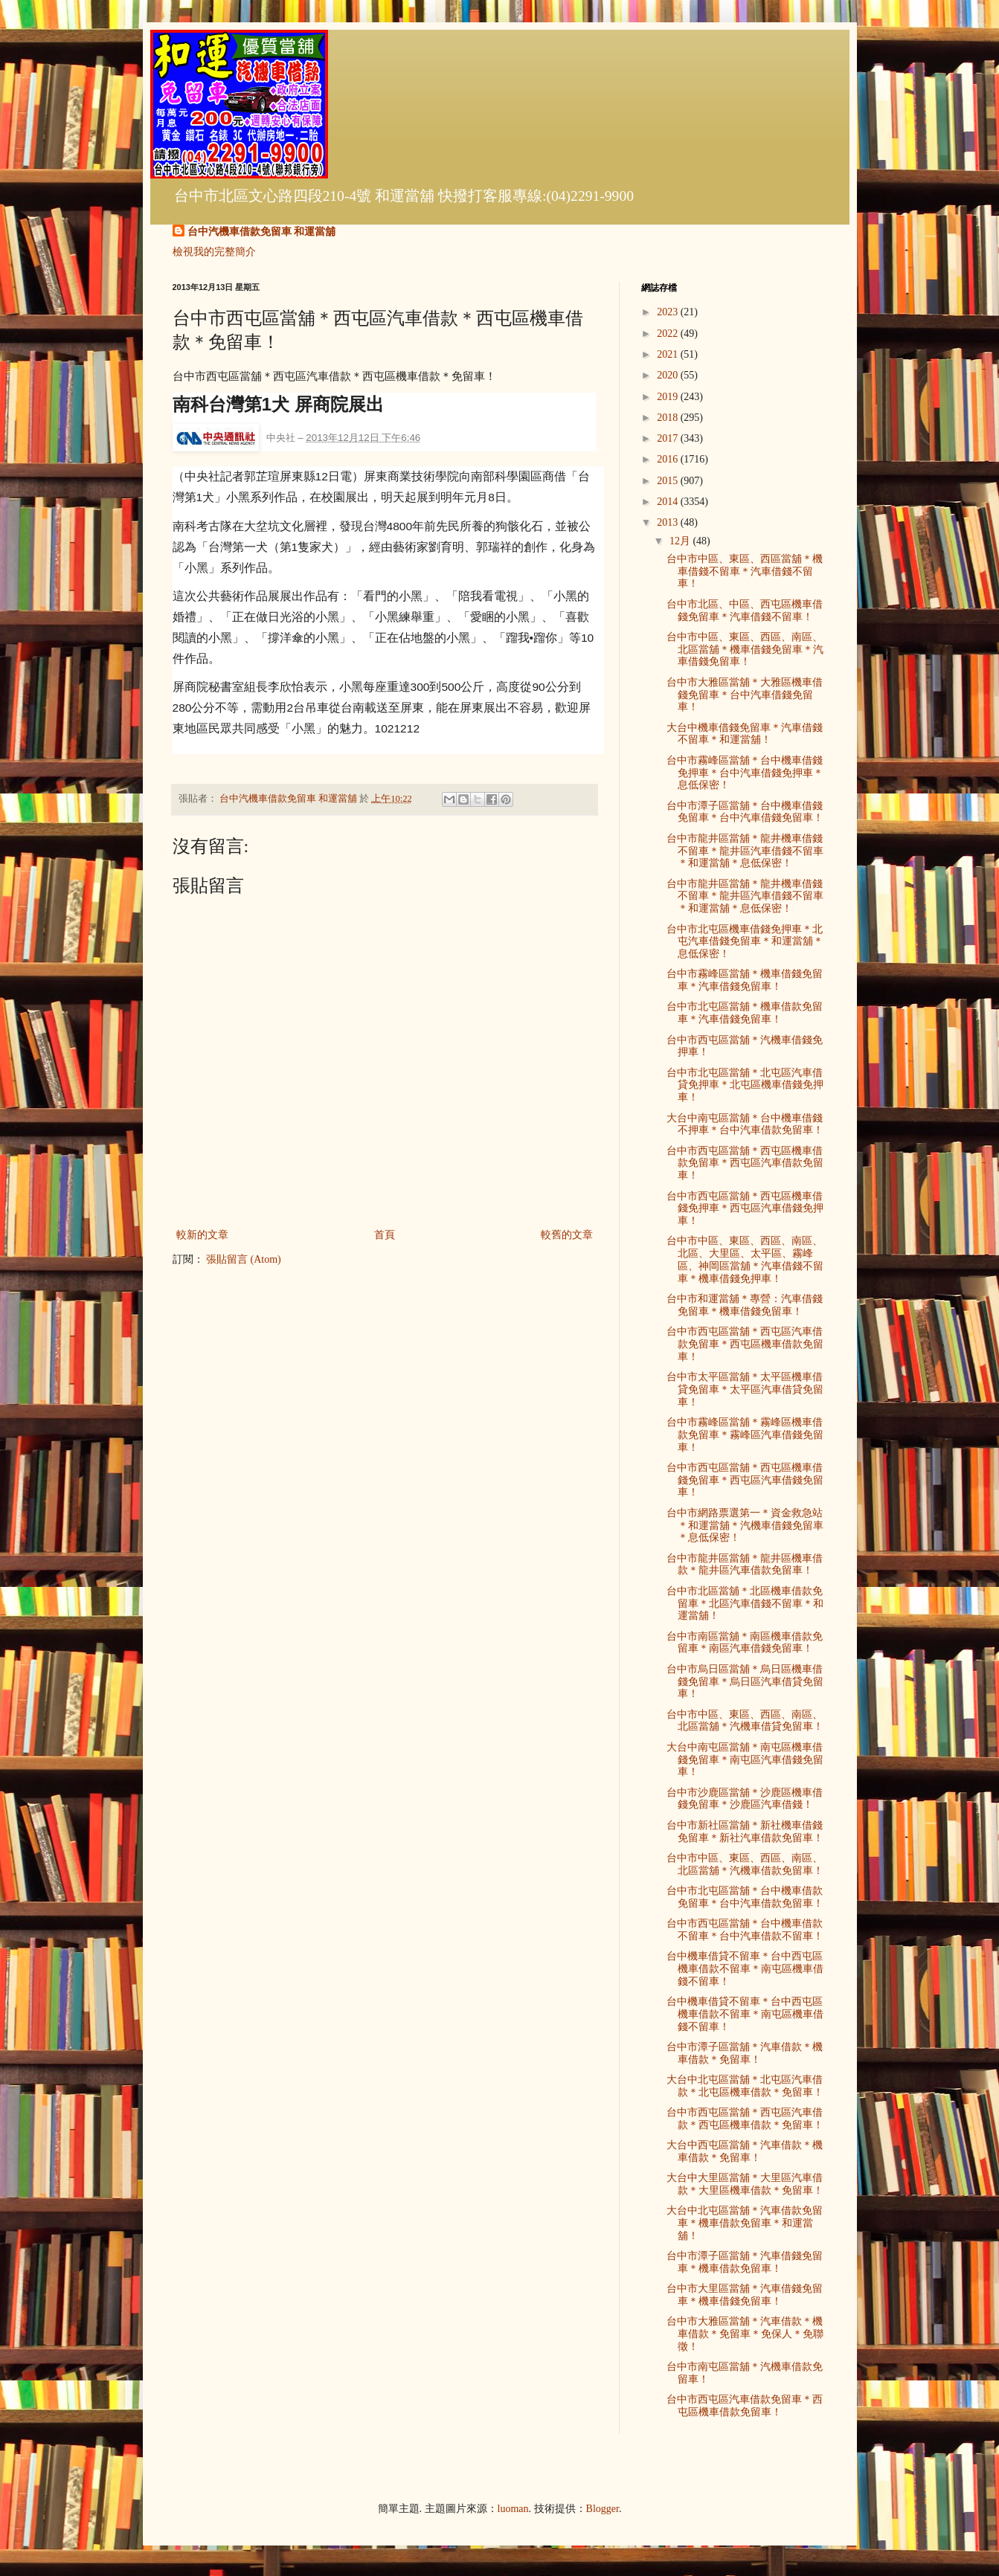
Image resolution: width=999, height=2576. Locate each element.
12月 (681, 541)
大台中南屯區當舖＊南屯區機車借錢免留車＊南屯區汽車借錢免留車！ (744, 1760)
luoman (513, 2508)
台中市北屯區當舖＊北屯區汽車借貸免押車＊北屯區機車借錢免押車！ (744, 1085)
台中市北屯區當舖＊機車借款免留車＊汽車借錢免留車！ (744, 1013)
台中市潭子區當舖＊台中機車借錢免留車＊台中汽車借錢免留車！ (744, 812)
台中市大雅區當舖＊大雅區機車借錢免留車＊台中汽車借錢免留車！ (744, 695)
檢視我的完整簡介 (214, 251)
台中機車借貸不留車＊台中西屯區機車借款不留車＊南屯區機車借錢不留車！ (744, 1969)
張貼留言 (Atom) (243, 1259)
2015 (669, 480)
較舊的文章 (567, 1234)
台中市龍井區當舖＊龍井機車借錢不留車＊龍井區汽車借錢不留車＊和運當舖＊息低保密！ (744, 851)
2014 (669, 501)
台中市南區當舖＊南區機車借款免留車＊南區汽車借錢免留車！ (744, 1643)
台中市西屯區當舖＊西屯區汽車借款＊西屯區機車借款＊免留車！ (744, 2119)
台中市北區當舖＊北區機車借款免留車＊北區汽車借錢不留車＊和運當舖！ (744, 1603)
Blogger (602, 2508)
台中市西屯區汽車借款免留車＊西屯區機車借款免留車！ (744, 2406)
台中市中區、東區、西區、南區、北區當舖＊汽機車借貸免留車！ (744, 1721)
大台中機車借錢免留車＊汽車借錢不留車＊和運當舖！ (744, 734)
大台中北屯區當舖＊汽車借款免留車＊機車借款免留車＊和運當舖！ (744, 2223)
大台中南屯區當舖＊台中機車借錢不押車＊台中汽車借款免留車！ (744, 1124)
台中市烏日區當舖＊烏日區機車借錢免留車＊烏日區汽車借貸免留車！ (744, 1682)
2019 (669, 396)
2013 (669, 522)
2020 (669, 375)
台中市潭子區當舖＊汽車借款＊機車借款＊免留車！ (744, 2053)
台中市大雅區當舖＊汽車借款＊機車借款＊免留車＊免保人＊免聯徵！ (744, 2334)
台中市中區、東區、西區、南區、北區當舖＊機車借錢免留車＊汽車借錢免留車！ (744, 649)
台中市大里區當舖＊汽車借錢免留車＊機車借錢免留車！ (744, 2295)
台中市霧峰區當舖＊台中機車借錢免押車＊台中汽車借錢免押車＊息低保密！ (744, 773)
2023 (669, 312)
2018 (669, 417)
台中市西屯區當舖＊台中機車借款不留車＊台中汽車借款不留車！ (744, 1930)
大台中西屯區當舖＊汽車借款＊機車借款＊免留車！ (744, 2151)
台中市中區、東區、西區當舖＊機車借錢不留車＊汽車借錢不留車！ (744, 571)
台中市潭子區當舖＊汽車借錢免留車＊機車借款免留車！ (744, 2262)
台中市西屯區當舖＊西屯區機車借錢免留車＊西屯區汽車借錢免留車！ (744, 1480)
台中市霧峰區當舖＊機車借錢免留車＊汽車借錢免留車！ (744, 980)
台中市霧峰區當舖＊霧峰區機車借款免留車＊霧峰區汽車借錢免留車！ (744, 1435)
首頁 (384, 1234)
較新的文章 (202, 1234)
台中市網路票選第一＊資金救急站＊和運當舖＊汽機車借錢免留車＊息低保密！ (744, 1525)
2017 (669, 438)
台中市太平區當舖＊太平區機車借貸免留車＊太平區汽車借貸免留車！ (744, 1389)
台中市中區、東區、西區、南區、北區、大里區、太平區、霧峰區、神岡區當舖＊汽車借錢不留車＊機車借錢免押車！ (744, 1259)
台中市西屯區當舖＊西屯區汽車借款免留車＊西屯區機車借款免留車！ (744, 1344)
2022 (669, 333)
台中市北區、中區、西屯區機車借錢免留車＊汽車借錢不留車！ (744, 610)
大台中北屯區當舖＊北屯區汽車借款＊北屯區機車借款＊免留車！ (744, 2086)
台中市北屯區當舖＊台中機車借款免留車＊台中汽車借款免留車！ (744, 1897)
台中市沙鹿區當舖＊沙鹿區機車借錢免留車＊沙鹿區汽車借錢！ (744, 1799)
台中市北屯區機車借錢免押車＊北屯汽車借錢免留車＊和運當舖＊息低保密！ (744, 942)
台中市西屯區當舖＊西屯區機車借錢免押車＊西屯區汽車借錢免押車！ (744, 1209)
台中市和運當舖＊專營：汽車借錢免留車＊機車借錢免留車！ (744, 1305)
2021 (669, 354)
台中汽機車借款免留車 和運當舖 (261, 231)
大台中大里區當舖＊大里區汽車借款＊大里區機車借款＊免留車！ (744, 2184)
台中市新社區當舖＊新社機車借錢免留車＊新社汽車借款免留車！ (744, 1832)
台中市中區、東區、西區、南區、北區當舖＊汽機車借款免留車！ (744, 1864)
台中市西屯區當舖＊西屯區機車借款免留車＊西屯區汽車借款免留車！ (744, 1163)
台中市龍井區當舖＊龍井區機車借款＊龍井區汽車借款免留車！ (744, 1565)
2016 (669, 459)
